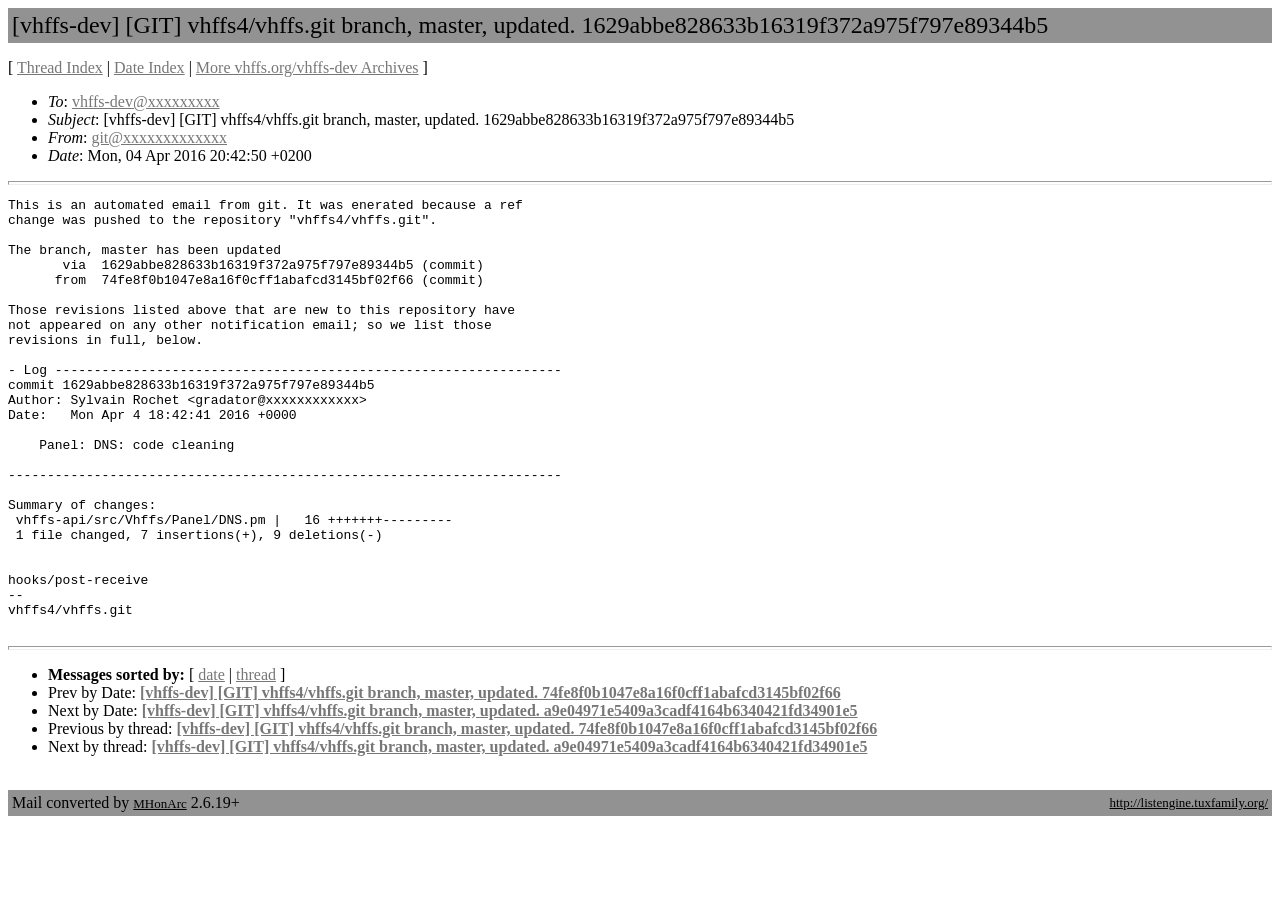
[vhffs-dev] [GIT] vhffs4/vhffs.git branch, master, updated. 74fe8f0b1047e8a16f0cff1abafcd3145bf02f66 (490, 779)
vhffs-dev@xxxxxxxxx (146, 101)
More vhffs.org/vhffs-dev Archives (307, 67)
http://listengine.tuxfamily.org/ (1188, 889)
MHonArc (159, 890)
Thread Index (60, 67)
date (211, 761)
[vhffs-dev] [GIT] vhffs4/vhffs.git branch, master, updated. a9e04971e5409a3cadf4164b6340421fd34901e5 (500, 797)
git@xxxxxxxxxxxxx (159, 137)
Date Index (149, 67)
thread (256, 761)
